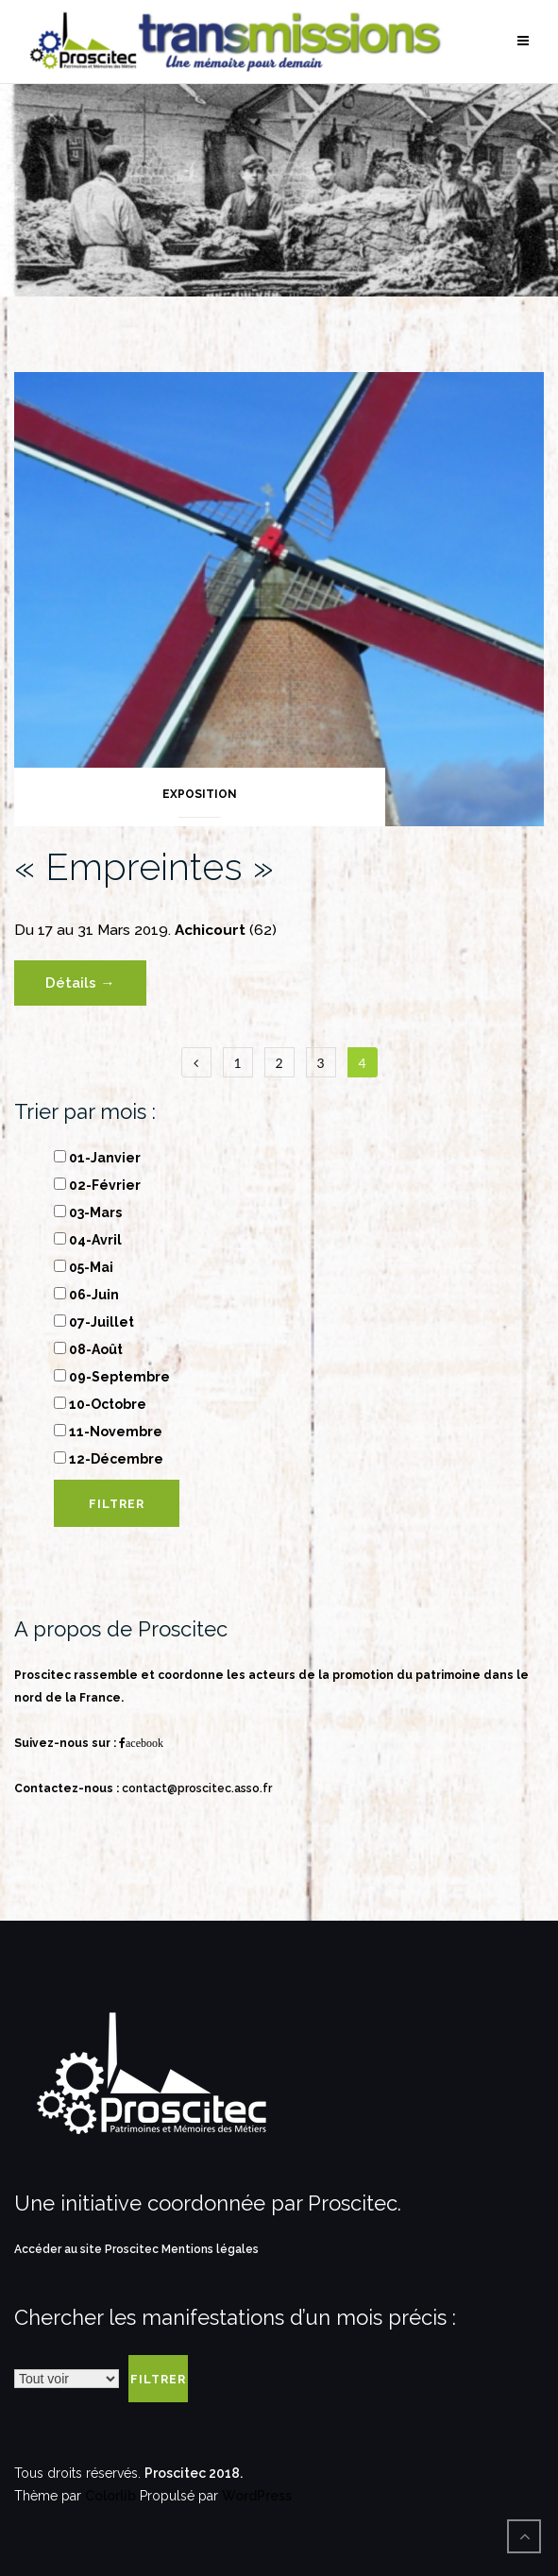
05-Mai (83, 1267)
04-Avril (88, 1239)
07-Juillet (94, 1322)
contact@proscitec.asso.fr (197, 1788)
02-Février (97, 1185)
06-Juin (86, 1294)
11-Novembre (108, 1431)
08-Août (88, 1349)
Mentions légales (210, 2249)
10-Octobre (100, 1404)
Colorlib (110, 2495)
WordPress (257, 2495)
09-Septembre (112, 1376)
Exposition (199, 794)
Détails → (79, 982)
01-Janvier (97, 1157)
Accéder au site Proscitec (87, 2249)
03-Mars (88, 1212)
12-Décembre (108, 1458)
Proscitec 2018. (193, 2473)
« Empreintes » (144, 866)
